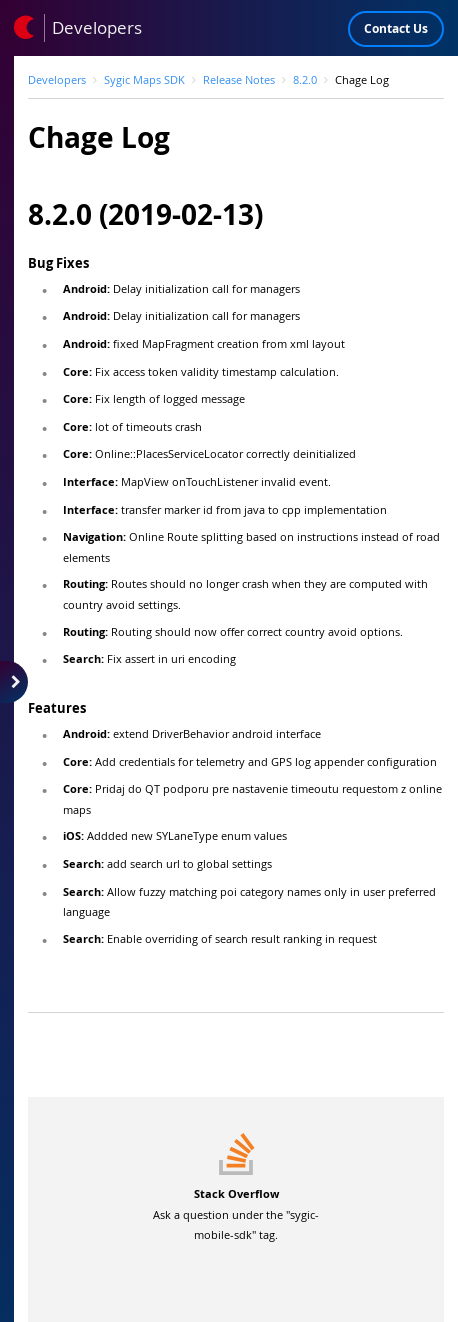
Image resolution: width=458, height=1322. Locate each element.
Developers (57, 79)
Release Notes (239, 79)
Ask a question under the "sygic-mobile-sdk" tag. (236, 1213)
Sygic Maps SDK (144, 79)
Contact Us (396, 28)
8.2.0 (305, 79)
